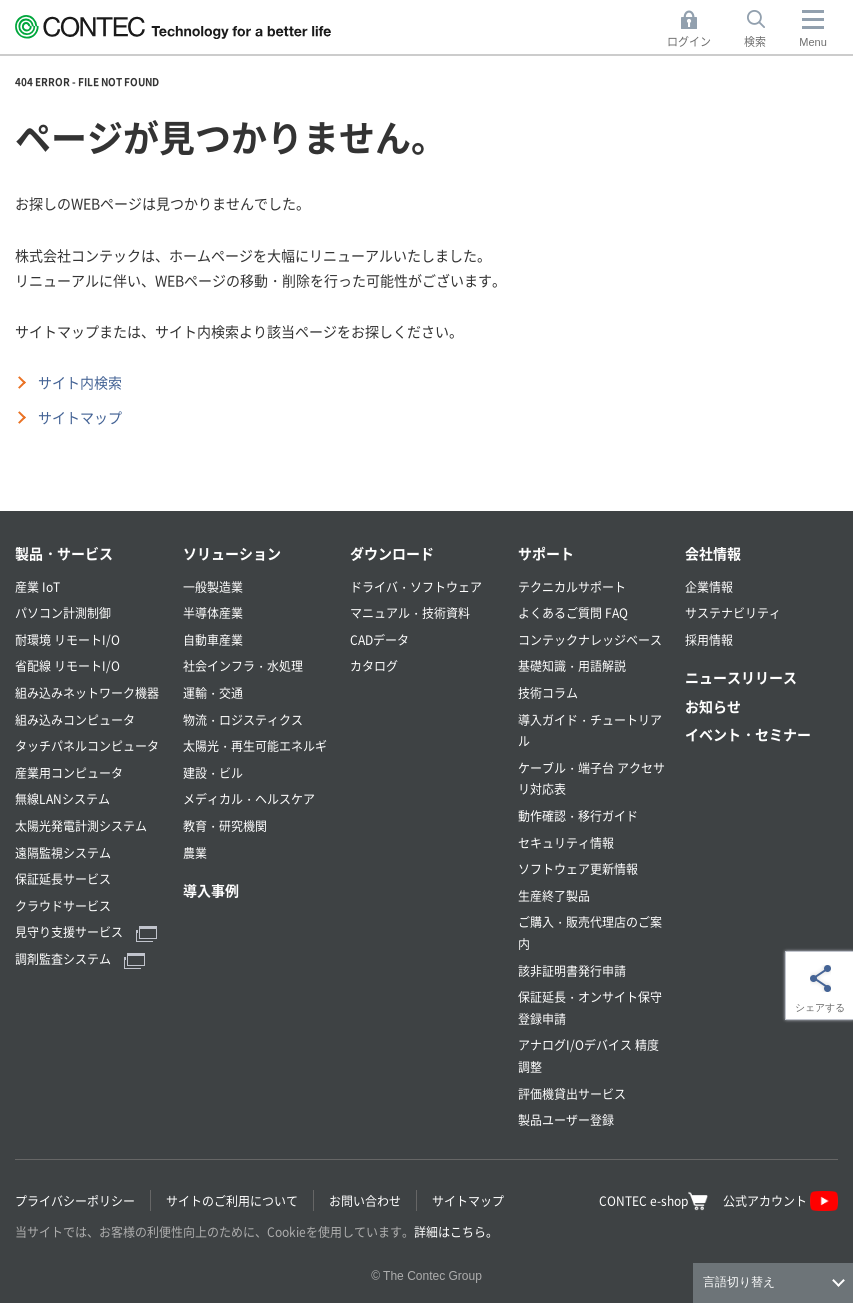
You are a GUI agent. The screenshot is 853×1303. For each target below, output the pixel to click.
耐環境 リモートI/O (67, 639)
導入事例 (211, 890)
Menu (813, 42)
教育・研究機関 (225, 825)
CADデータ (379, 639)
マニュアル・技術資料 (410, 612)
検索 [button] (766, 29)
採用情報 (709, 639)
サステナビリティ (733, 612)
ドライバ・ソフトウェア (416, 586)
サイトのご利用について (232, 1200)
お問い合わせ (365, 1200)
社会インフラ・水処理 (243, 665)
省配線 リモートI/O (67, 665)
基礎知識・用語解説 (572, 665)
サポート (546, 553)
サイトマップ (80, 417)
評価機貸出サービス (572, 1093)
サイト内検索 (80, 382)
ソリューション (232, 553)
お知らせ (713, 706)
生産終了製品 (554, 895)
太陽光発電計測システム (81, 825)
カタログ (374, 665)
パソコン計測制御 (63, 612)
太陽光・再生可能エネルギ (255, 745)
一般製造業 (213, 586)
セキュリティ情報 (566, 842)
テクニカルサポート (572, 586)
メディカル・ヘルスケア (249, 798)
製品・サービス (64, 553)
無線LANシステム (62, 798)
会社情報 (713, 553)
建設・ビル (213, 772)
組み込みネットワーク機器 (87, 692)
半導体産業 (213, 612)
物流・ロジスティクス (243, 719)
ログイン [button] (694, 29)
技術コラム (548, 692)
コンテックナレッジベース (590, 639)
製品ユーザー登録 (566, 1119)
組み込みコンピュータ (75, 719)
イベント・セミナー (748, 734)
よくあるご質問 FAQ (573, 612)
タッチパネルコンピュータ (87, 745)
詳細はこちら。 (456, 1231)
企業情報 (709, 586)
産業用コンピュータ (69, 772)
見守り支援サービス (86, 931)
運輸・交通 (213, 692)
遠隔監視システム (63, 852)
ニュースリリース (741, 677)
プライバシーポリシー (75, 1200)
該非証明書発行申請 (572, 970)
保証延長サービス (63, 878)
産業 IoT (37, 586)
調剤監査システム (80, 958)
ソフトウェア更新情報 (578, 868)
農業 (195, 852)
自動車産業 (213, 639)
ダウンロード (392, 553)
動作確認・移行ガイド (578, 815)
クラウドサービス (63, 905)
